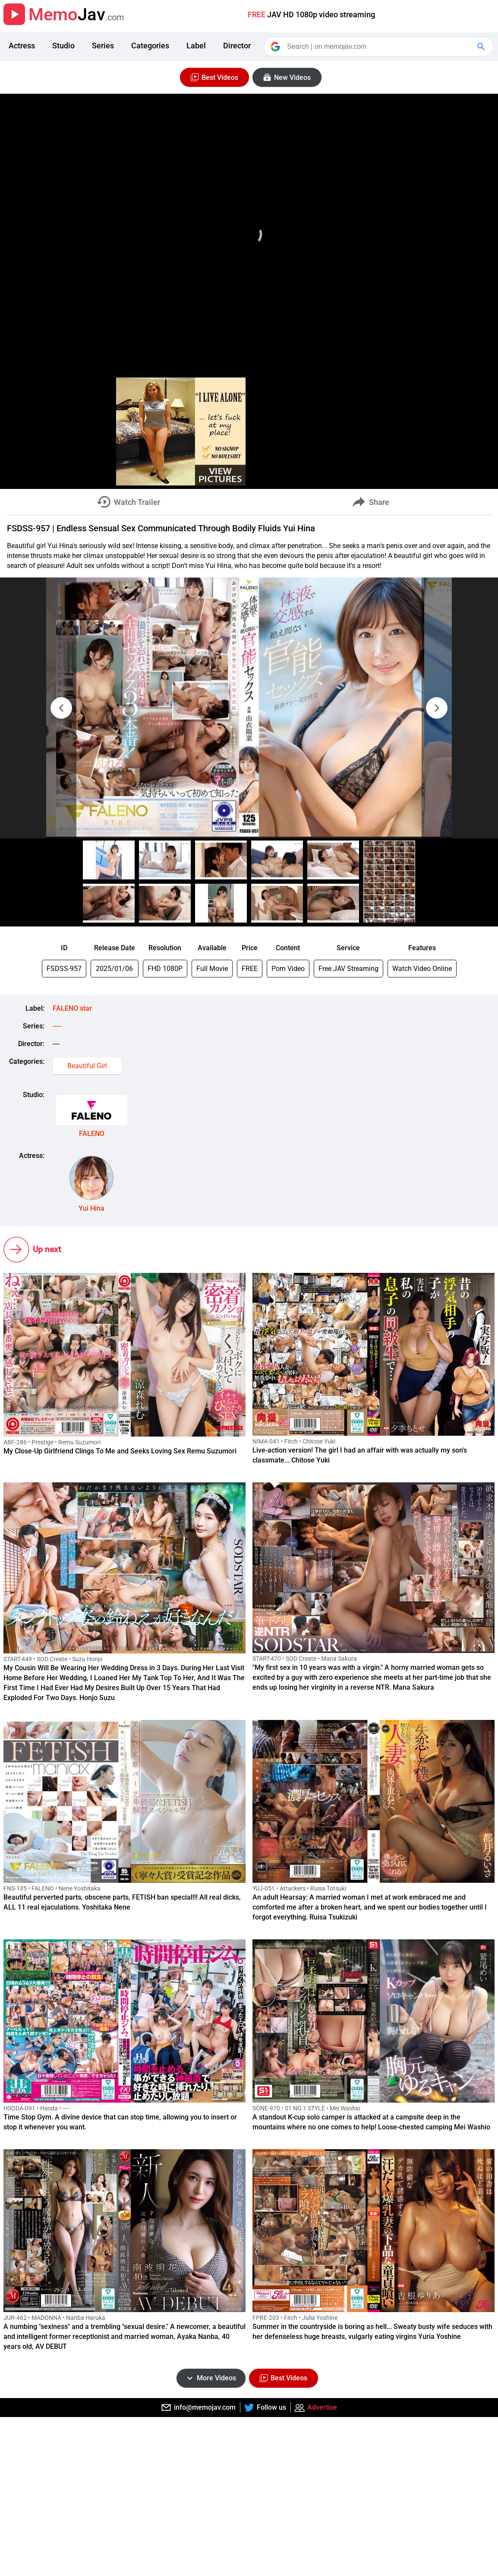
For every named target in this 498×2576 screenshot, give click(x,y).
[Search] (379, 46)
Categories (150, 45)
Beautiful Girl (87, 1066)
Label (196, 45)
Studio (63, 45)
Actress (22, 45)
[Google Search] (482, 46)
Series (103, 45)
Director (237, 45)
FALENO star (72, 1008)
